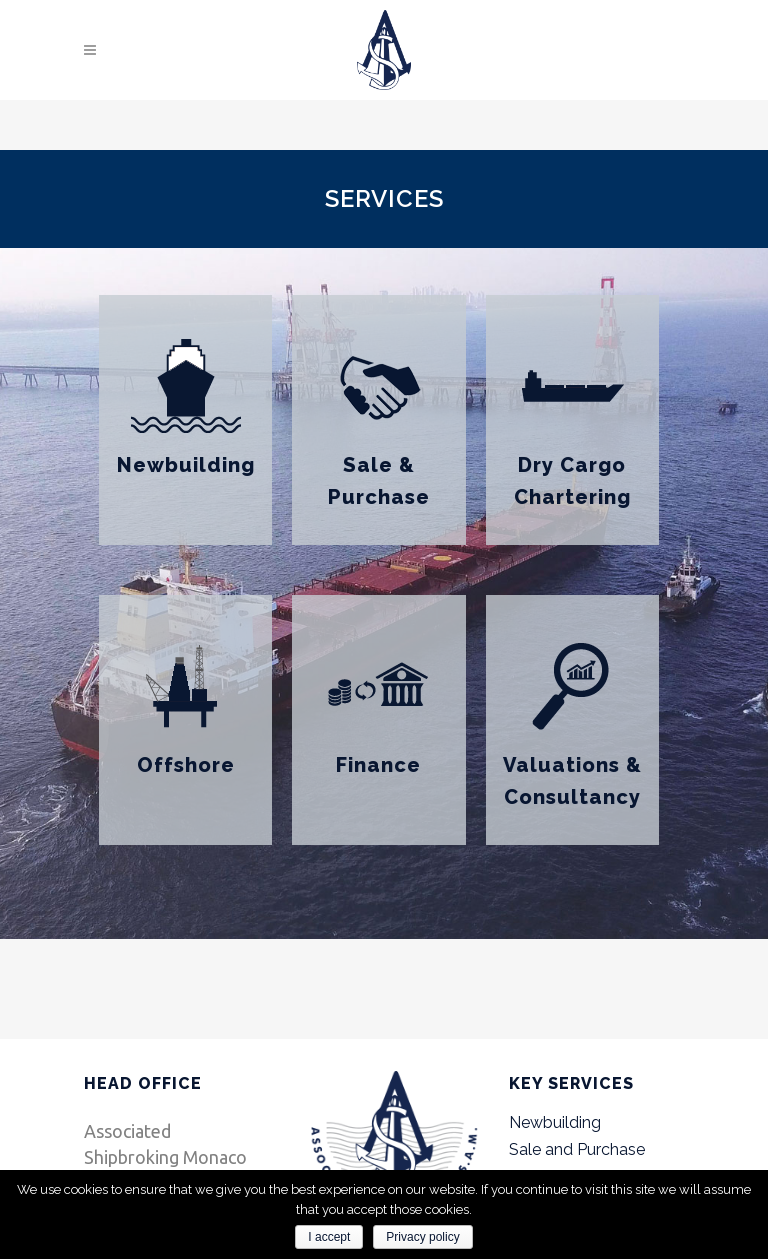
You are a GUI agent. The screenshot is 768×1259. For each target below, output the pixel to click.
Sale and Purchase (577, 1150)
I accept (329, 1237)
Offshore (186, 765)
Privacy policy (422, 1237)
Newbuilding (186, 465)
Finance (378, 765)
